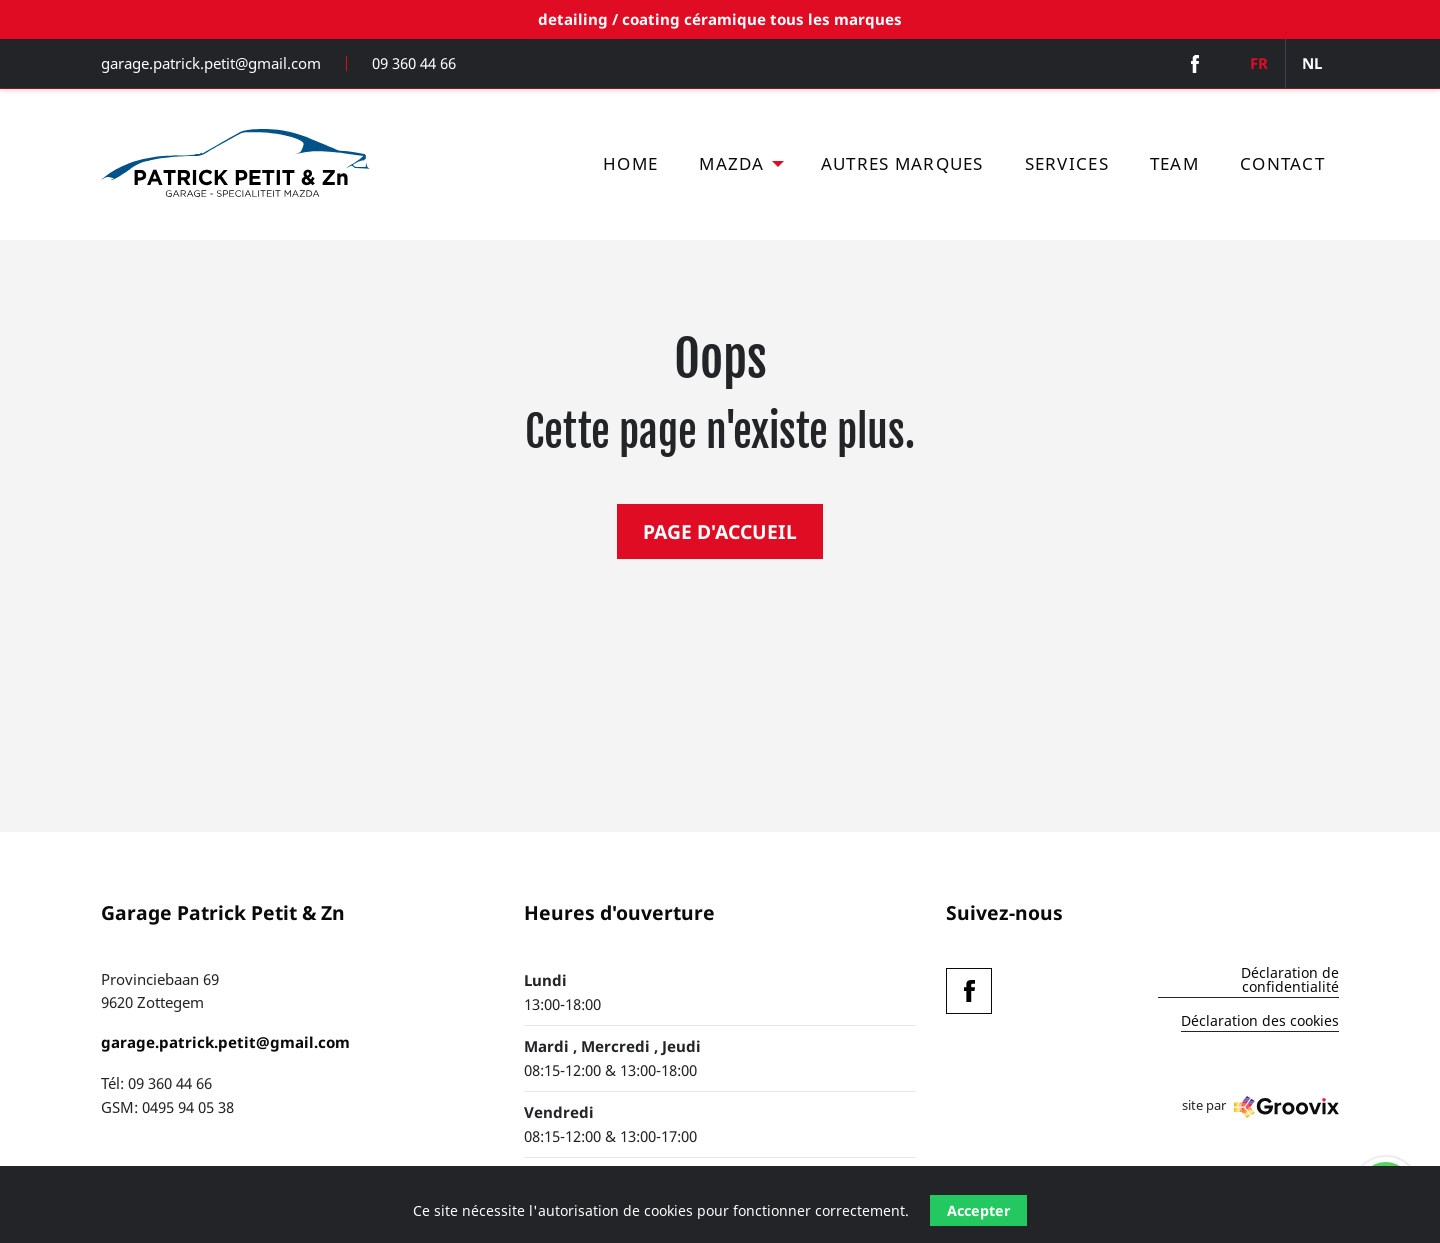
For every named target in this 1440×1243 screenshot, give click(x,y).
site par (1260, 1107)
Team (1174, 163)
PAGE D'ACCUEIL (720, 531)
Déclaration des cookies (1260, 1022)
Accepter (978, 1210)
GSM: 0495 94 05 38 (167, 1107)
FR (1259, 63)
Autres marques (902, 163)
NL (1312, 63)
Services (1067, 163)
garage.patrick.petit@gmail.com (211, 63)
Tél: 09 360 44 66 (156, 1083)
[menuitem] (631, 164)
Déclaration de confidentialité (1290, 981)
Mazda (731, 163)
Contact (1282, 163)
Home (630, 163)
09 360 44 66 (414, 63)
